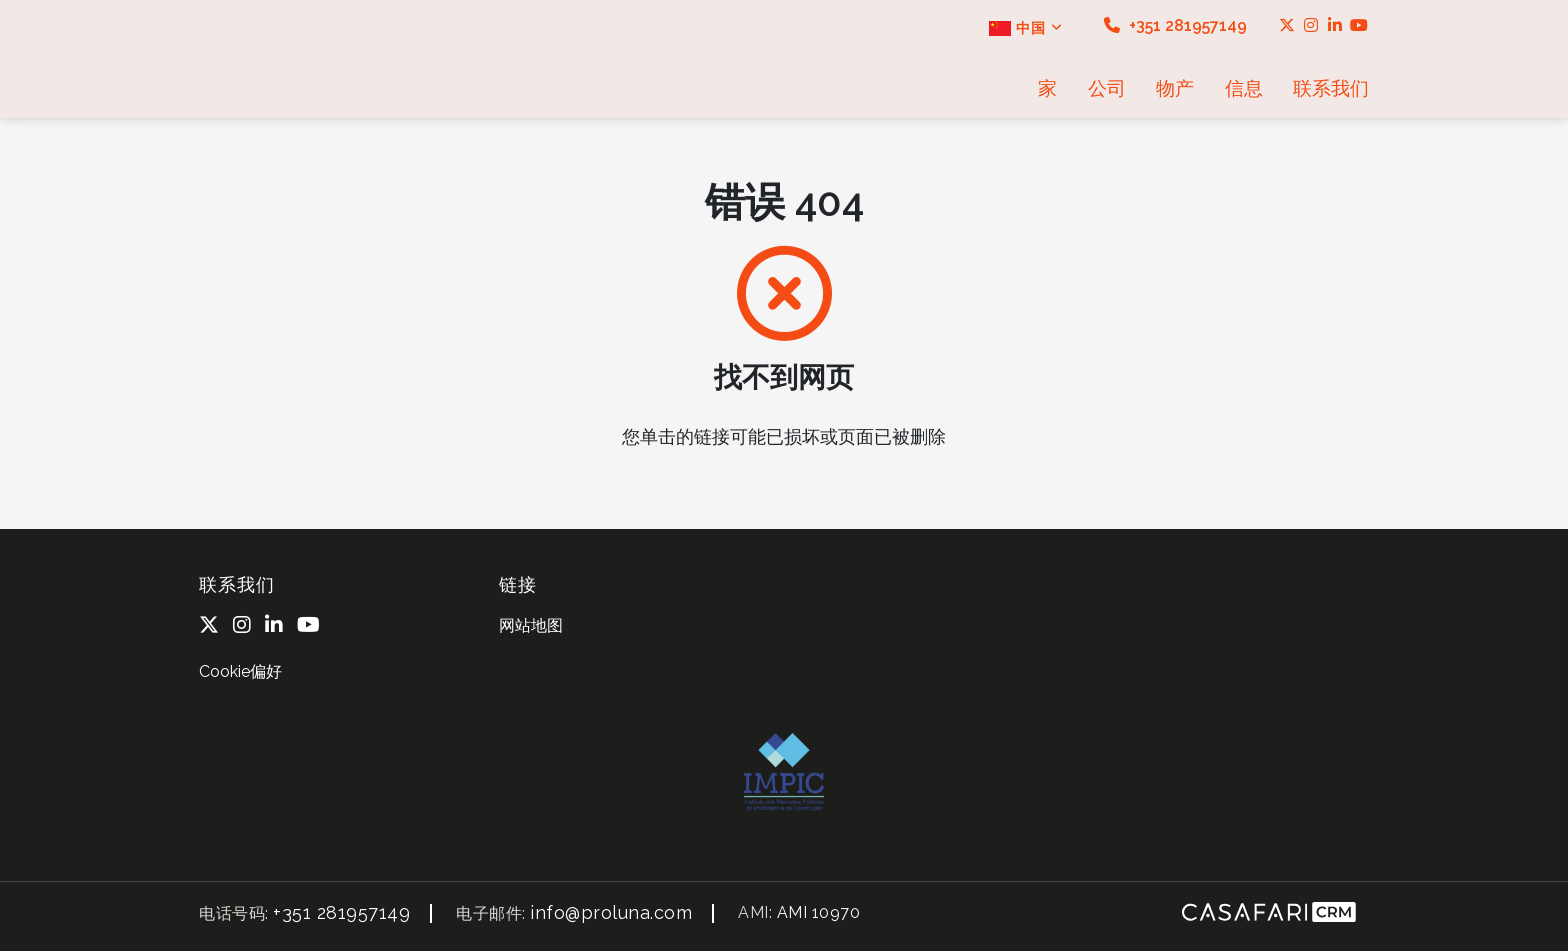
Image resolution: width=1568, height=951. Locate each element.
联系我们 (1331, 88)
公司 (1107, 88)
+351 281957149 (1175, 25)
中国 (1026, 28)
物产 (1175, 88)
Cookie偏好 (240, 671)
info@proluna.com (611, 912)
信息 (1244, 88)
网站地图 (531, 625)
